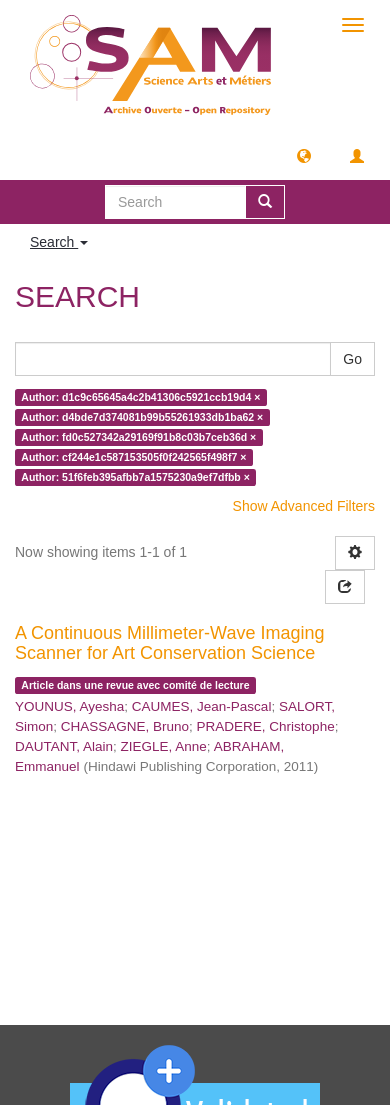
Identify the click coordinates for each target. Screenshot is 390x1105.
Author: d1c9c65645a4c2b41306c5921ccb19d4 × (140, 397)
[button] (304, 155)
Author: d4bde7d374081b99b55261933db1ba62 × (142, 417)
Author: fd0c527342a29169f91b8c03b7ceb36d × (138, 437)
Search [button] (59, 242)
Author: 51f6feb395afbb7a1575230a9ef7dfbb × (135, 477)
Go (352, 359)
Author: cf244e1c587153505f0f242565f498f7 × (133, 457)
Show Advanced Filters (304, 506)
